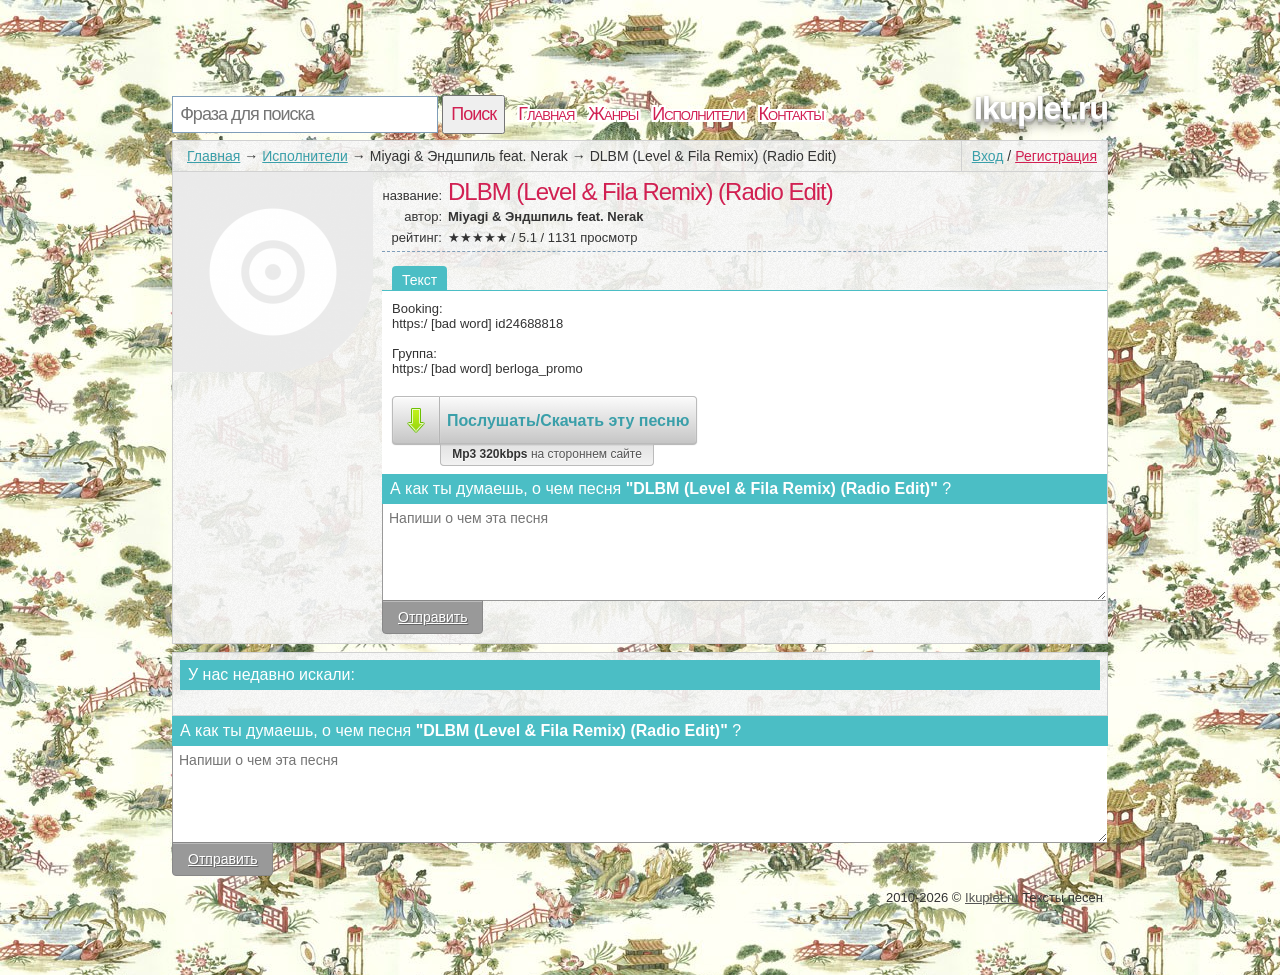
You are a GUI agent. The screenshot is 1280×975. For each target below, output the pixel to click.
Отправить (432, 617)
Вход (988, 156)
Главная (546, 114)
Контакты (791, 114)
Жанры (613, 114)
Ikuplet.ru (1041, 108)
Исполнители (698, 114)
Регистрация (1056, 156)
